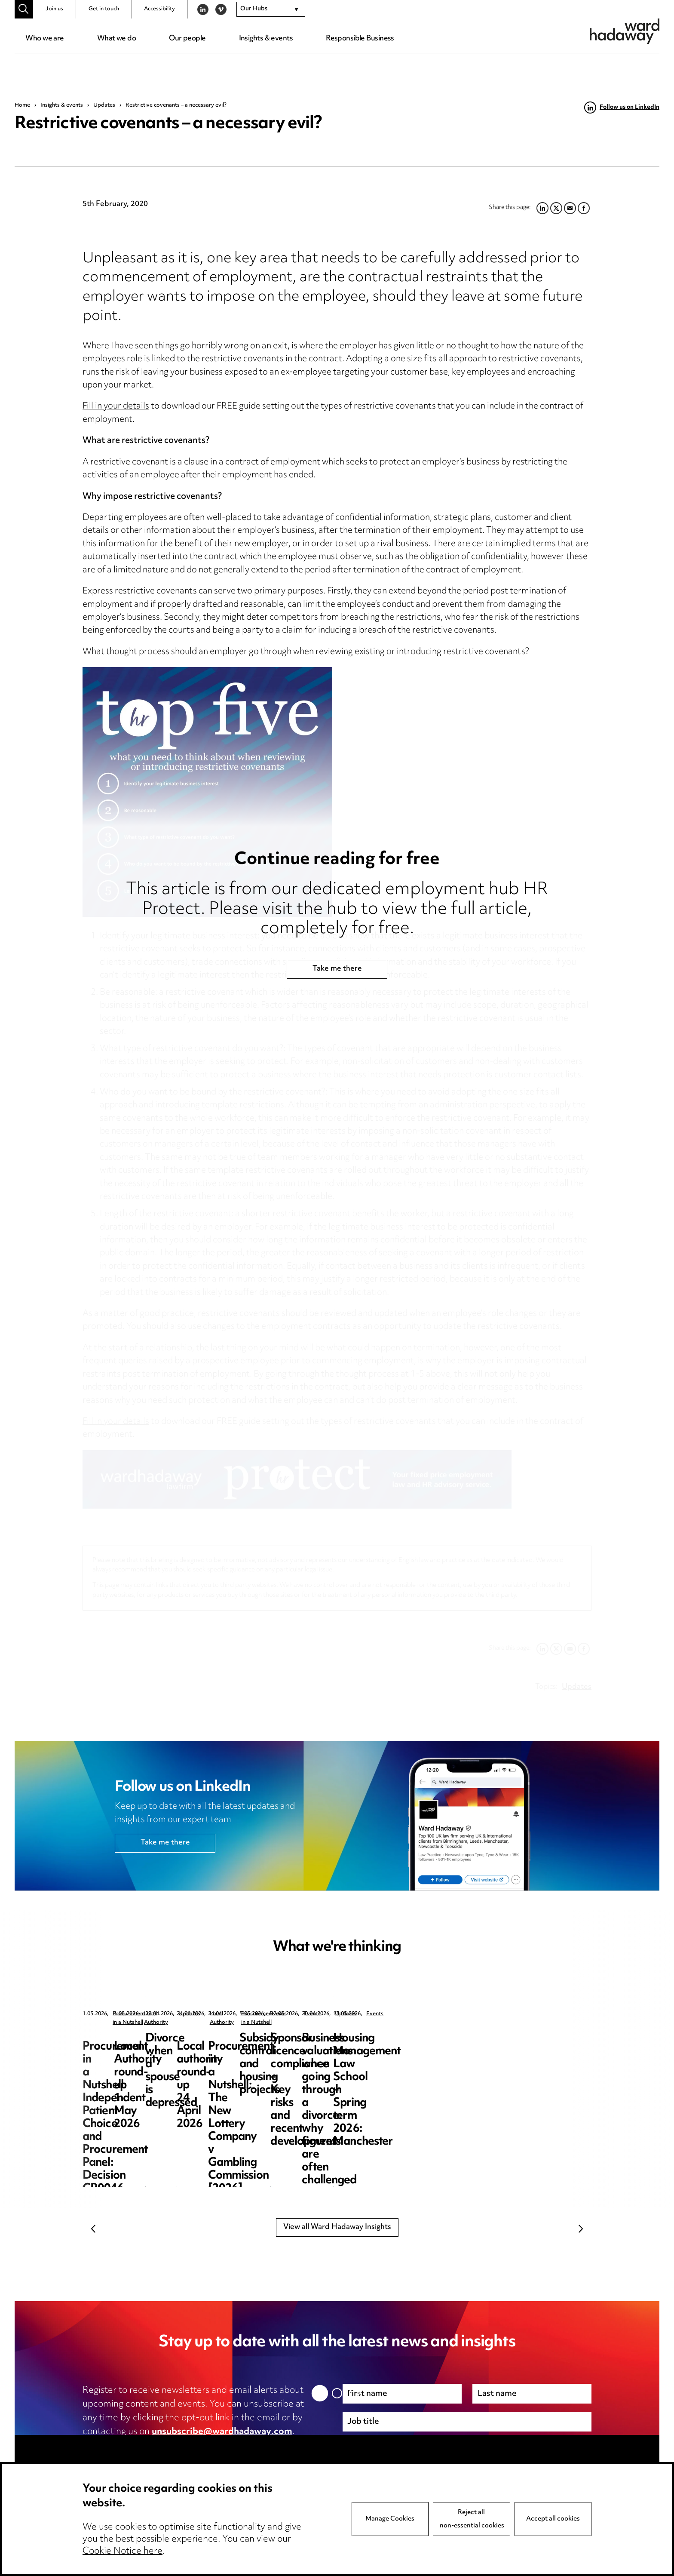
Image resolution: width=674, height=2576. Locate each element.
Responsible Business (360, 38)
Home (22, 105)
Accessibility (159, 9)
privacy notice (173, 2445)
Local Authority (312, 2014)
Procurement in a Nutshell (145, 2014)
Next (580, 2229)
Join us (54, 9)
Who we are (44, 38)
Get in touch (104, 9)
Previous (93, 2229)
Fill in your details (116, 406)
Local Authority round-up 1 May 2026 (329, 2045)
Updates (104, 105)
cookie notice (252, 2445)
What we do (116, 38)
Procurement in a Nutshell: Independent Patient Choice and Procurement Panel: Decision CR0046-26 (151, 2058)
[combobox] (270, 9)
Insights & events (266, 38)
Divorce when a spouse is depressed (503, 2045)
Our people (187, 38)
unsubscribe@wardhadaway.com (222, 2431)
